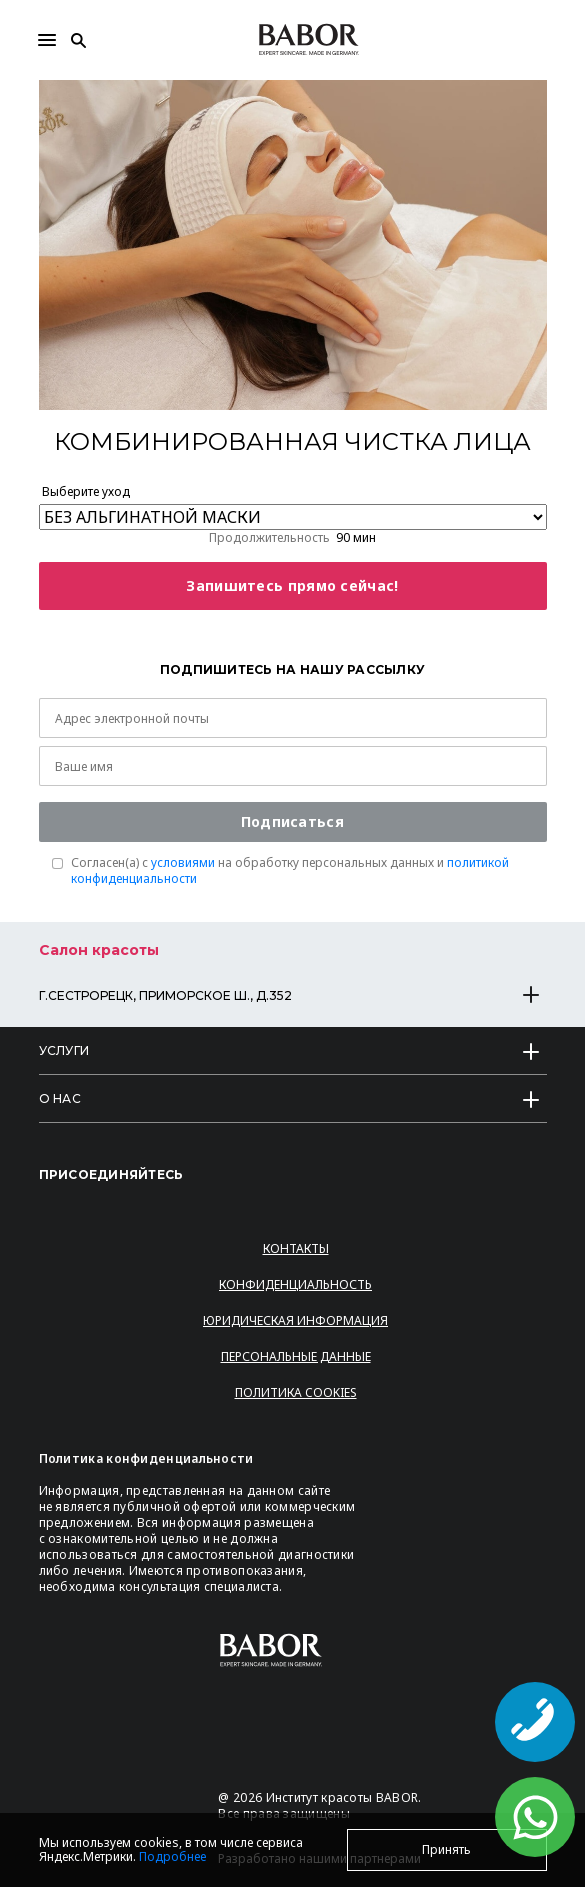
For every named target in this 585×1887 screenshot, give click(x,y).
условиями (183, 862)
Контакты (296, 1248)
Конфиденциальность (295, 1284)
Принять (446, 1849)
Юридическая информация (295, 1320)
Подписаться (292, 821)
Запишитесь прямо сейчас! (292, 585)
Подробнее (172, 1856)
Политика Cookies (296, 1392)
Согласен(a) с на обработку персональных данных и (290, 871)
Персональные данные (296, 1356)
